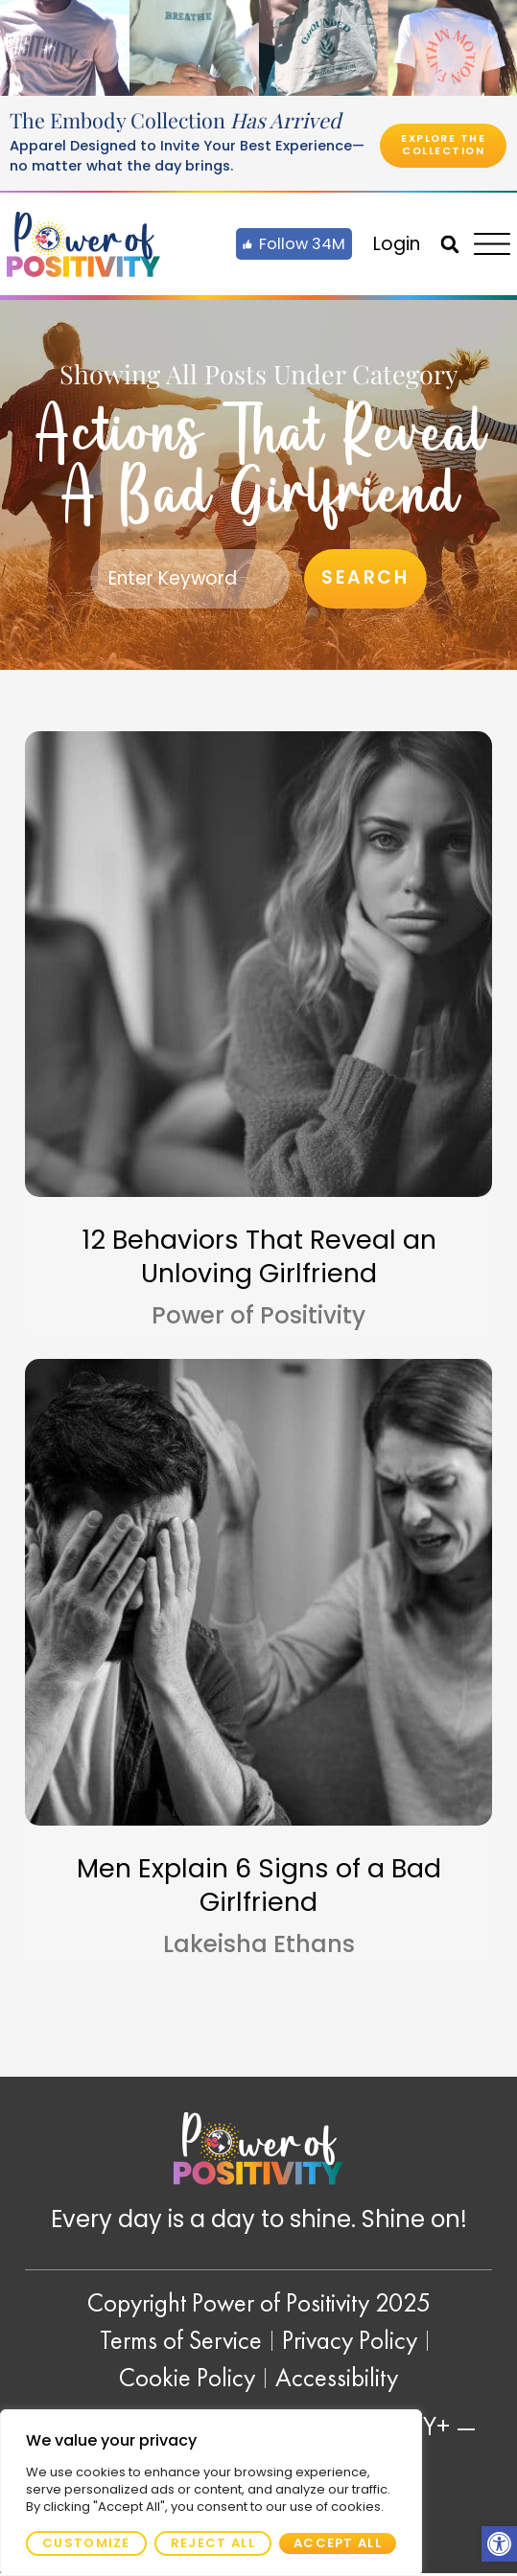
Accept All (338, 2543)
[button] (449, 244)
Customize (86, 2543)
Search (365, 579)
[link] (499, 2544)
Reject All (213, 2543)
